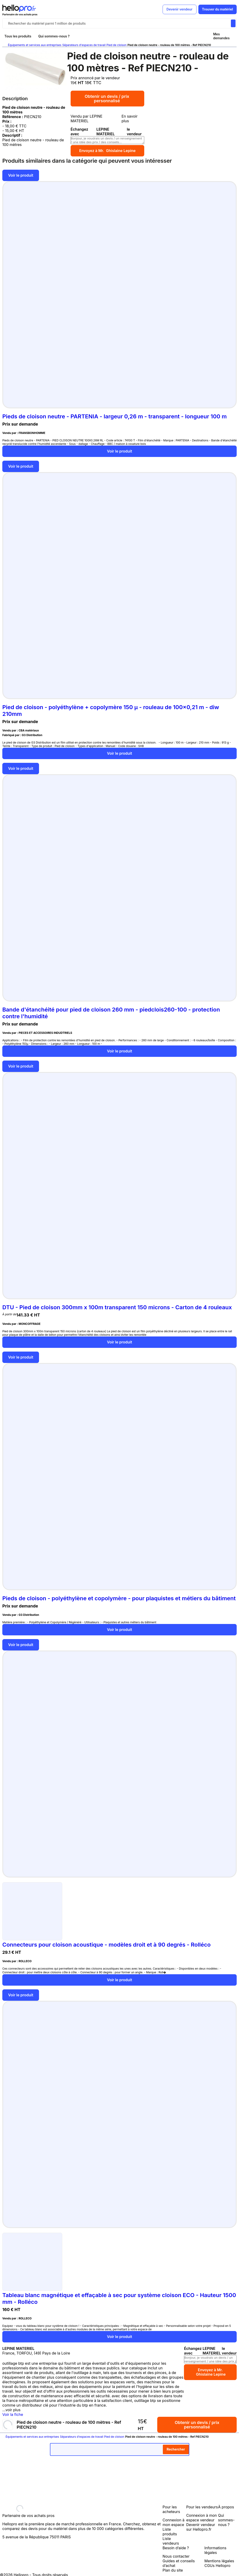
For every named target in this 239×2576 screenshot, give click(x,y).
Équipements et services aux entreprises (34, 45)
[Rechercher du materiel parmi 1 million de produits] (233, 23)
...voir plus (11, 2409)
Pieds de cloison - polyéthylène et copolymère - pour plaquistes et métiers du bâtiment (119, 1598)
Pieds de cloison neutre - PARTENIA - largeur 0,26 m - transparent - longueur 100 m (114, 416)
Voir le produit (20, 175)
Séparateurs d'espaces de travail (83, 45)
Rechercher (176, 2449)
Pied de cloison (116, 45)
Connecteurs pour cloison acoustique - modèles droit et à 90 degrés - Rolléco (106, 1944)
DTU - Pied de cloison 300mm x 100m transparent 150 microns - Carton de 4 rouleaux (117, 1307)
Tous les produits (17, 36)
